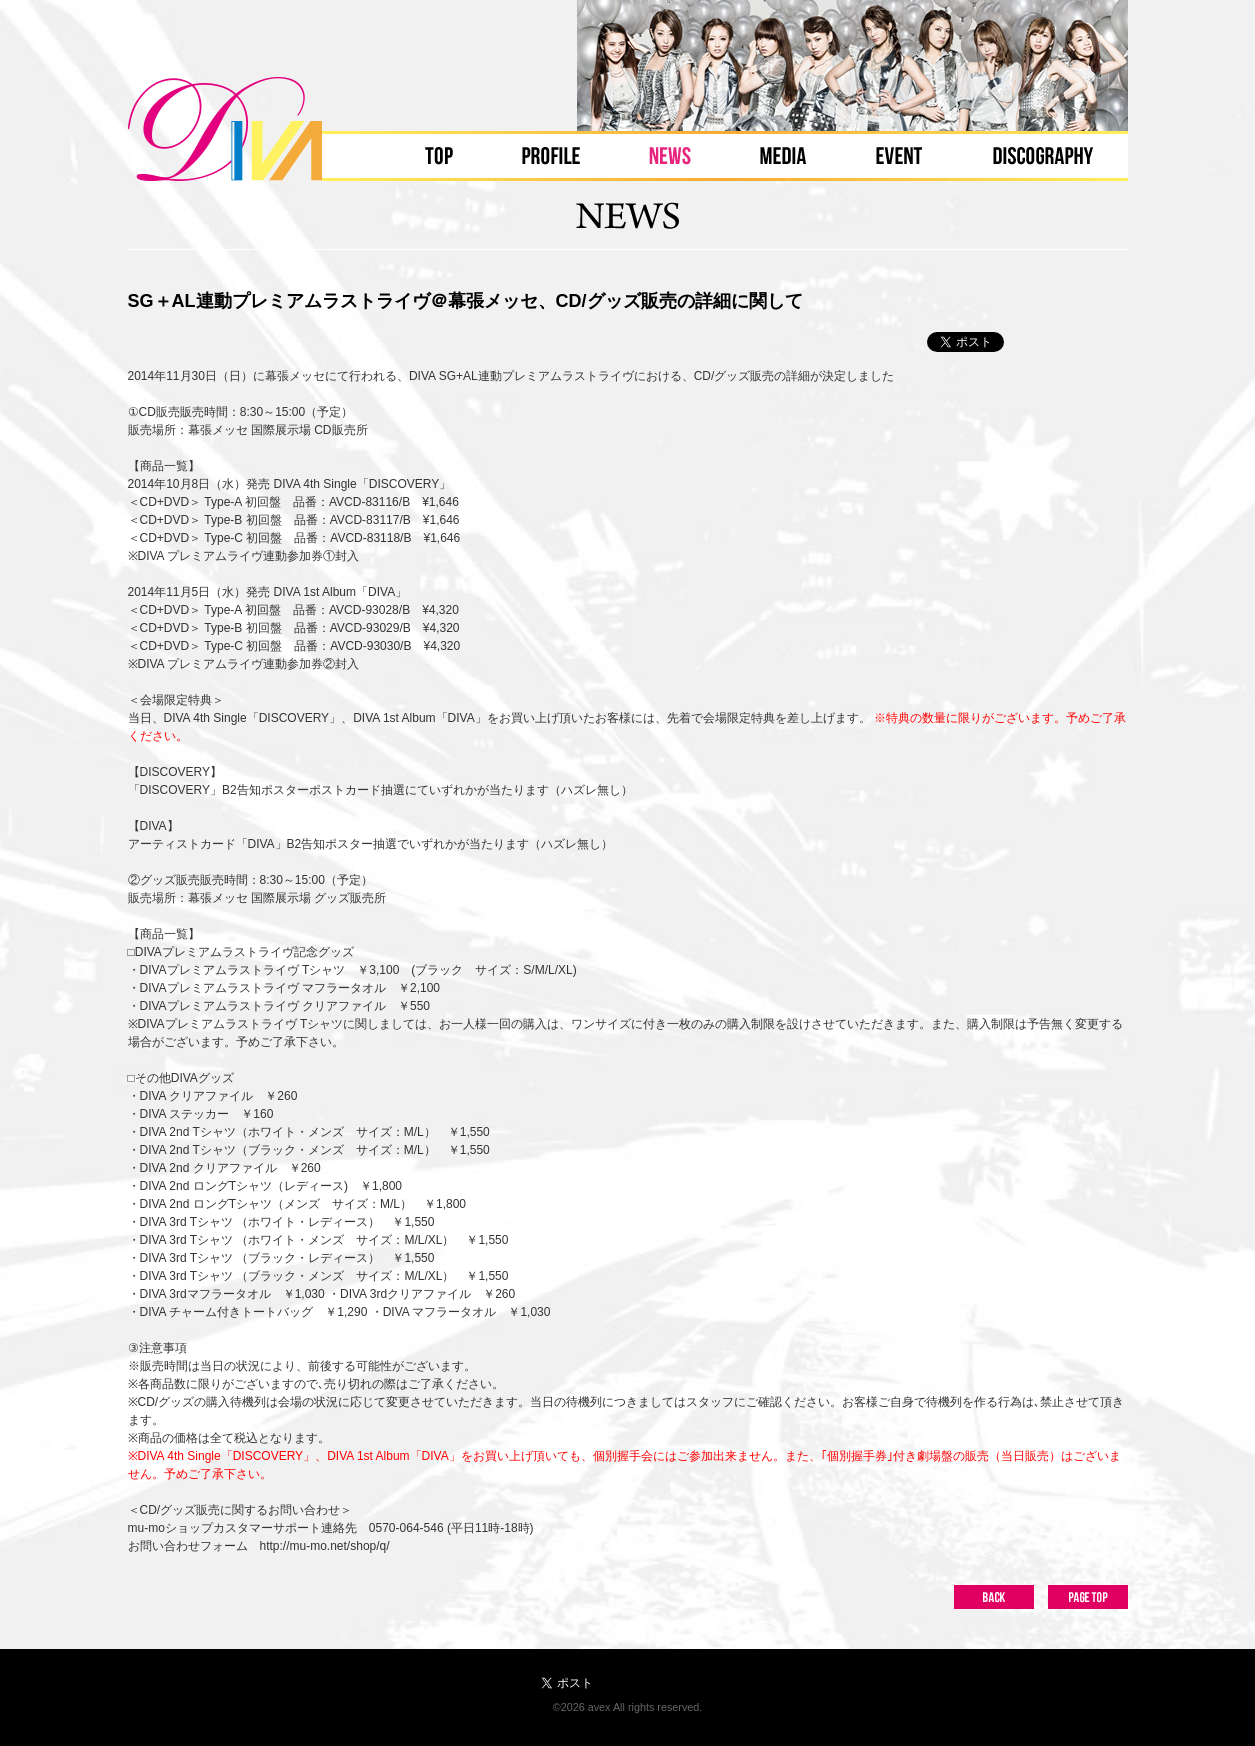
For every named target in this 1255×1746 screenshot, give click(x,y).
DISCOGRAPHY (1042, 156)
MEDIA (782, 156)
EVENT (898, 156)
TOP (439, 156)
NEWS (669, 156)
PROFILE (550, 156)
